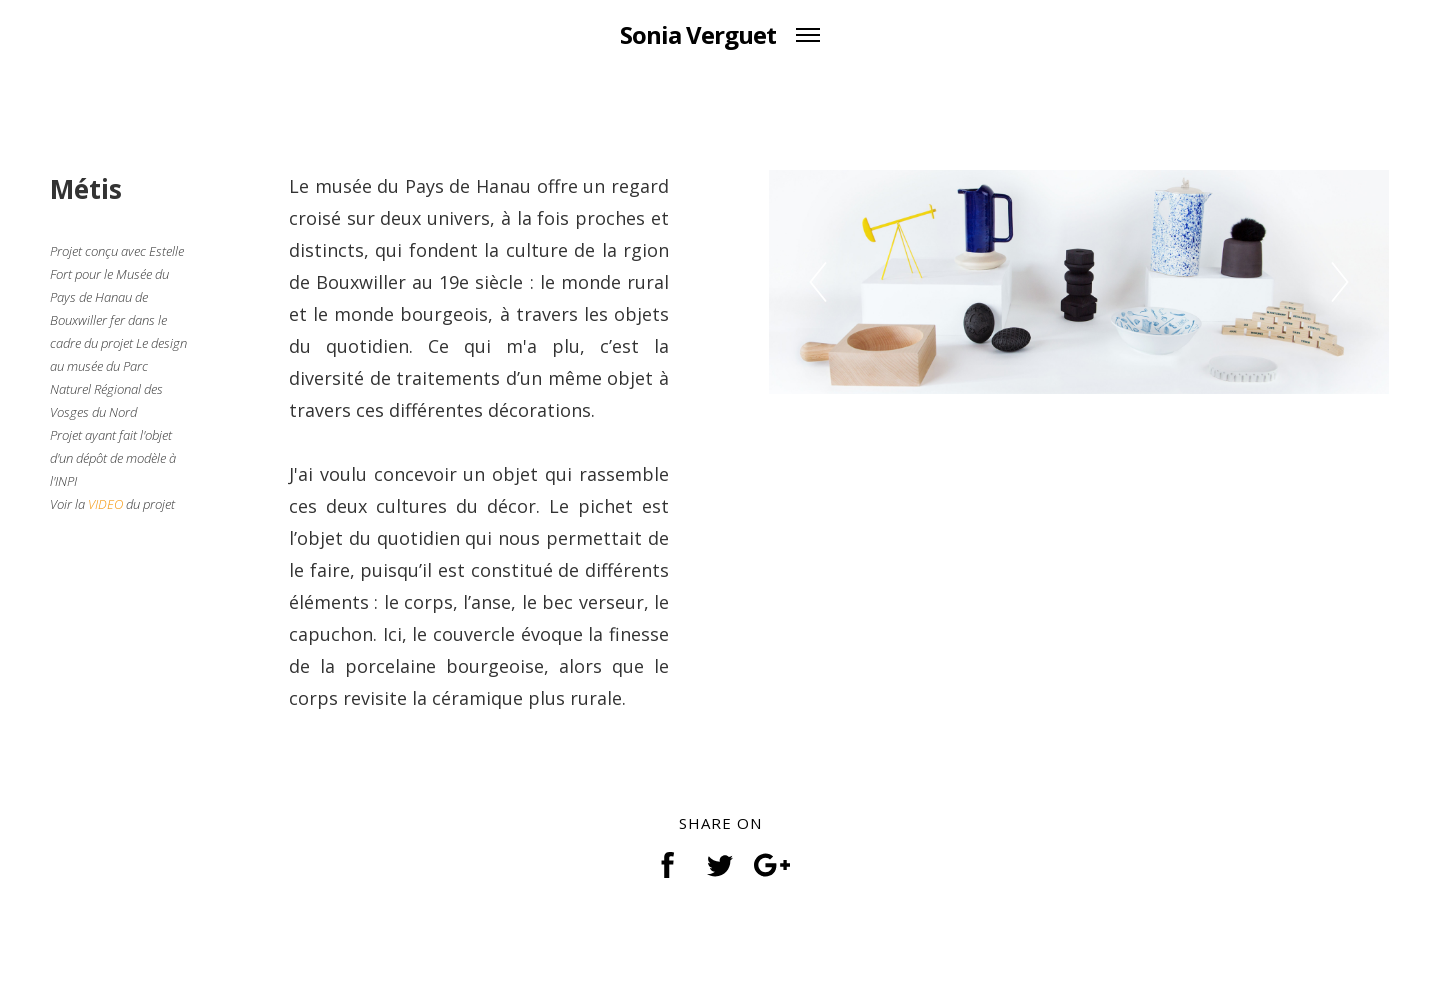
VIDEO (105, 504)
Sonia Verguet (698, 34)
